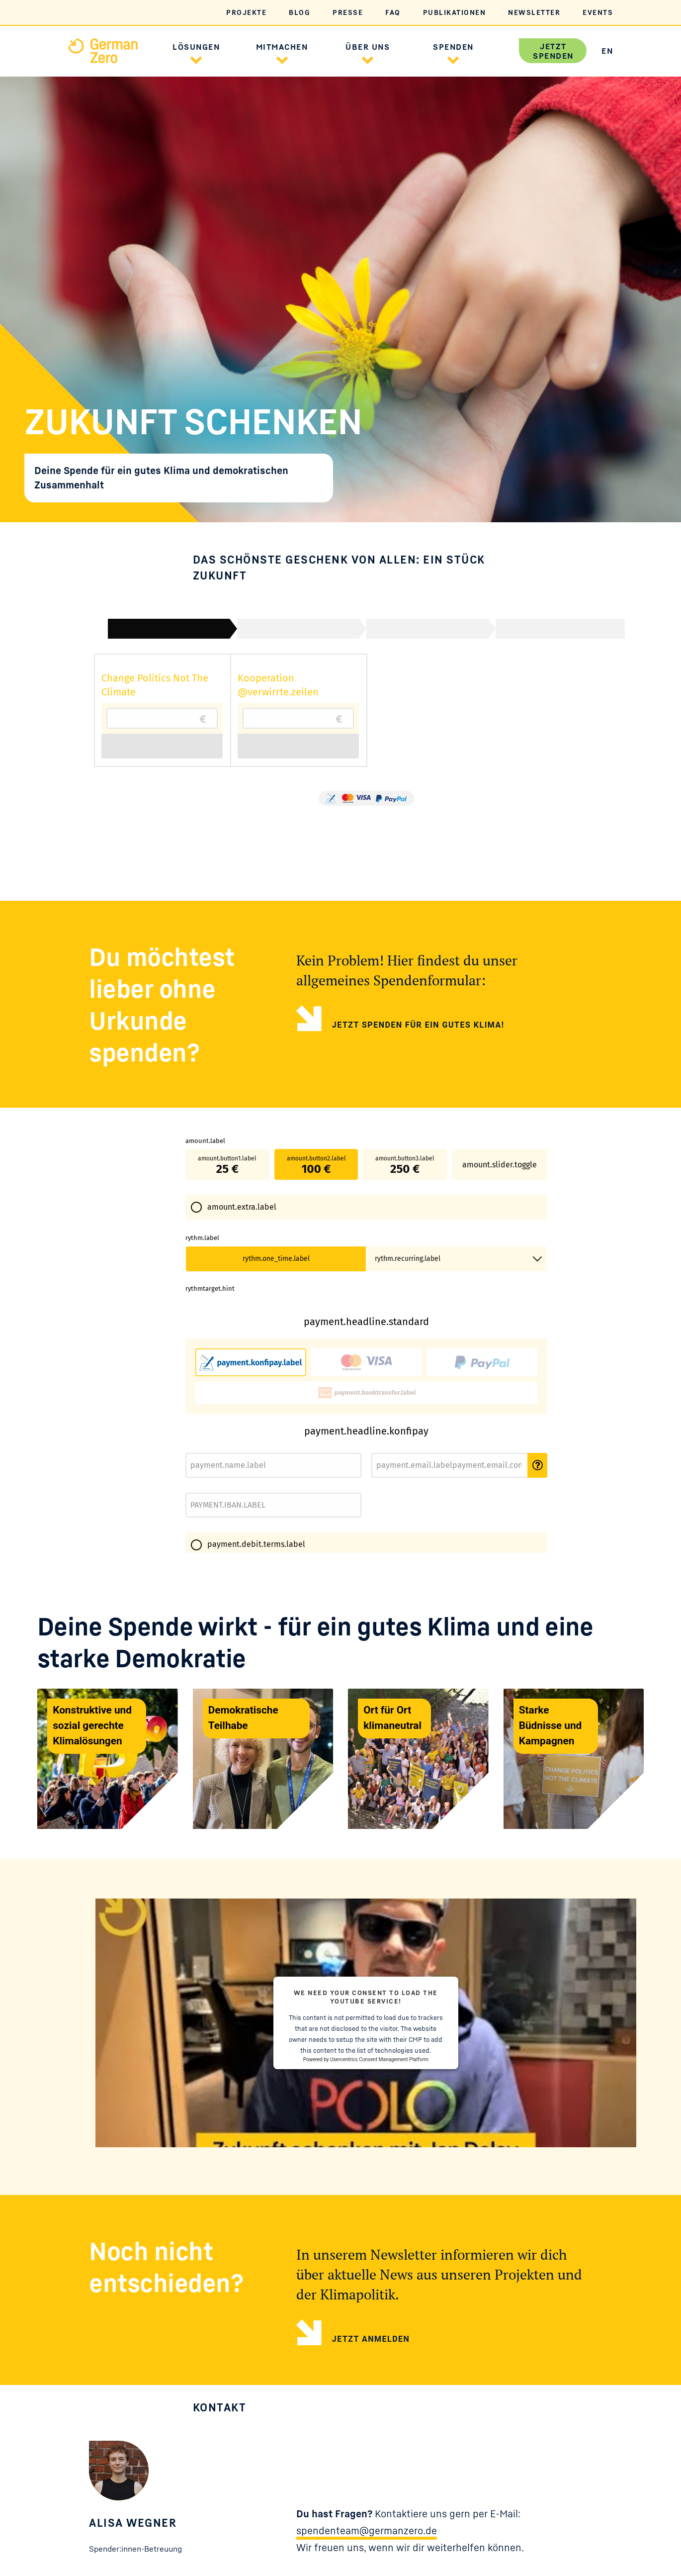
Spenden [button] (453, 47)
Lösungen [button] (196, 47)
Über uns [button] (367, 47)
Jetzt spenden (553, 51)
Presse (348, 12)
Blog (299, 12)
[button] (196, 59)
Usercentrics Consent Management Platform (379, 2210)
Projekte (246, 12)
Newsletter (534, 12)
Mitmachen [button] (282, 47)
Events (598, 12)
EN (607, 51)
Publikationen (454, 12)
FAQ (393, 12)
